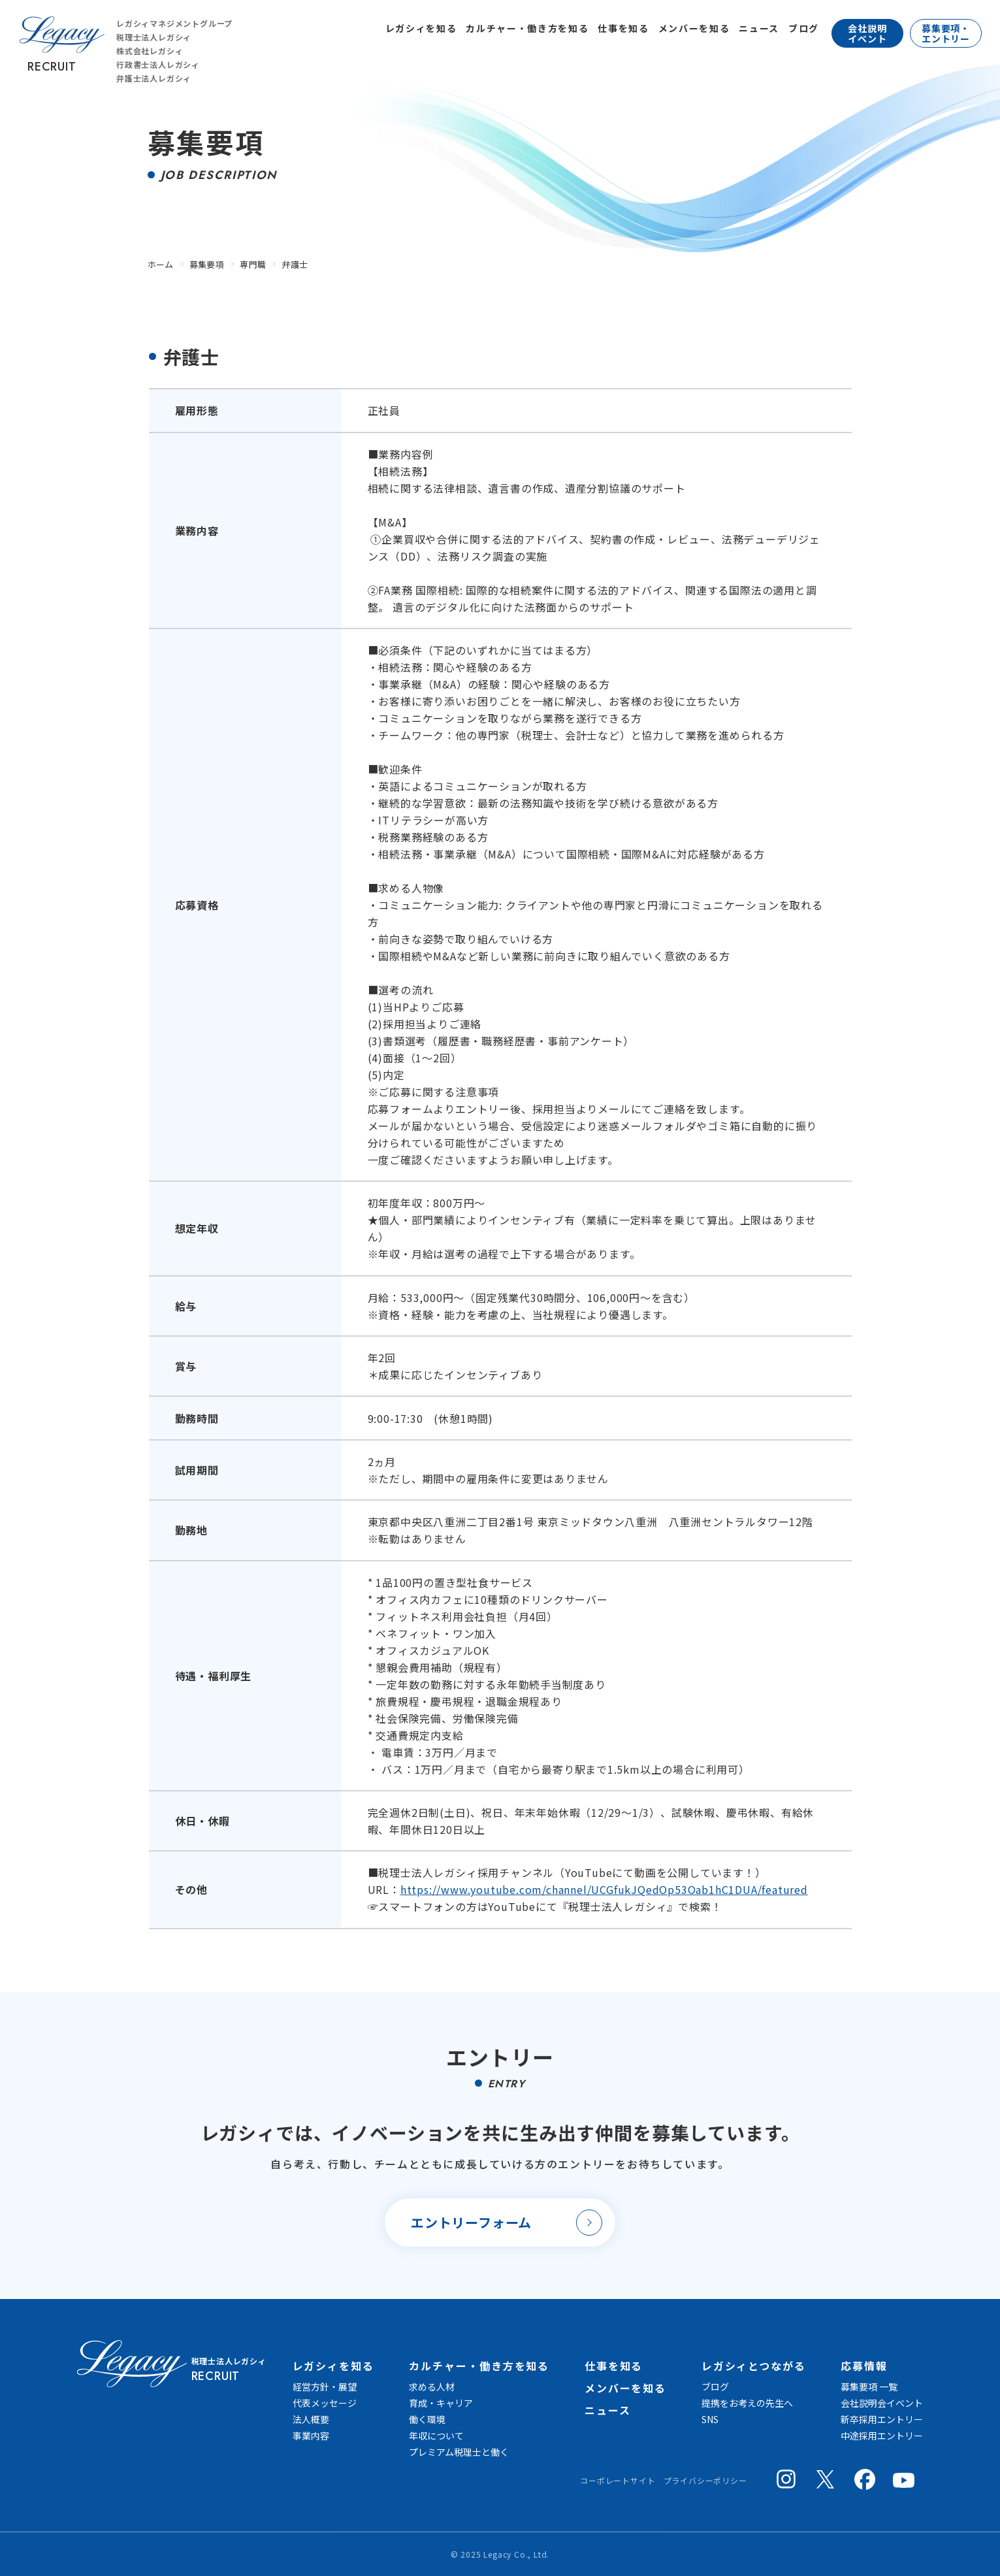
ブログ (803, 28)
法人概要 (311, 2419)
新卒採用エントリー (882, 2419)
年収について (436, 2435)
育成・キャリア (441, 2402)
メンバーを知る (694, 28)
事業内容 (311, 2435)
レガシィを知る (421, 28)
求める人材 (432, 2386)
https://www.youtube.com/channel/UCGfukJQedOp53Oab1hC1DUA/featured (604, 1889)
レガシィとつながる (754, 2365)
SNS (710, 2419)
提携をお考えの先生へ (747, 2402)
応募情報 (864, 2365)
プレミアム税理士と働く (459, 2451)
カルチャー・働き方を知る (527, 28)
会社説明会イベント (882, 2402)
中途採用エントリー (882, 2435)
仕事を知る (623, 28)
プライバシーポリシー (705, 2480)
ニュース (759, 28)
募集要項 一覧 (869, 2386)
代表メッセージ (325, 2402)
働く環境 (427, 2419)
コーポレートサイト (617, 2480)
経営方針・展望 (325, 2386)
